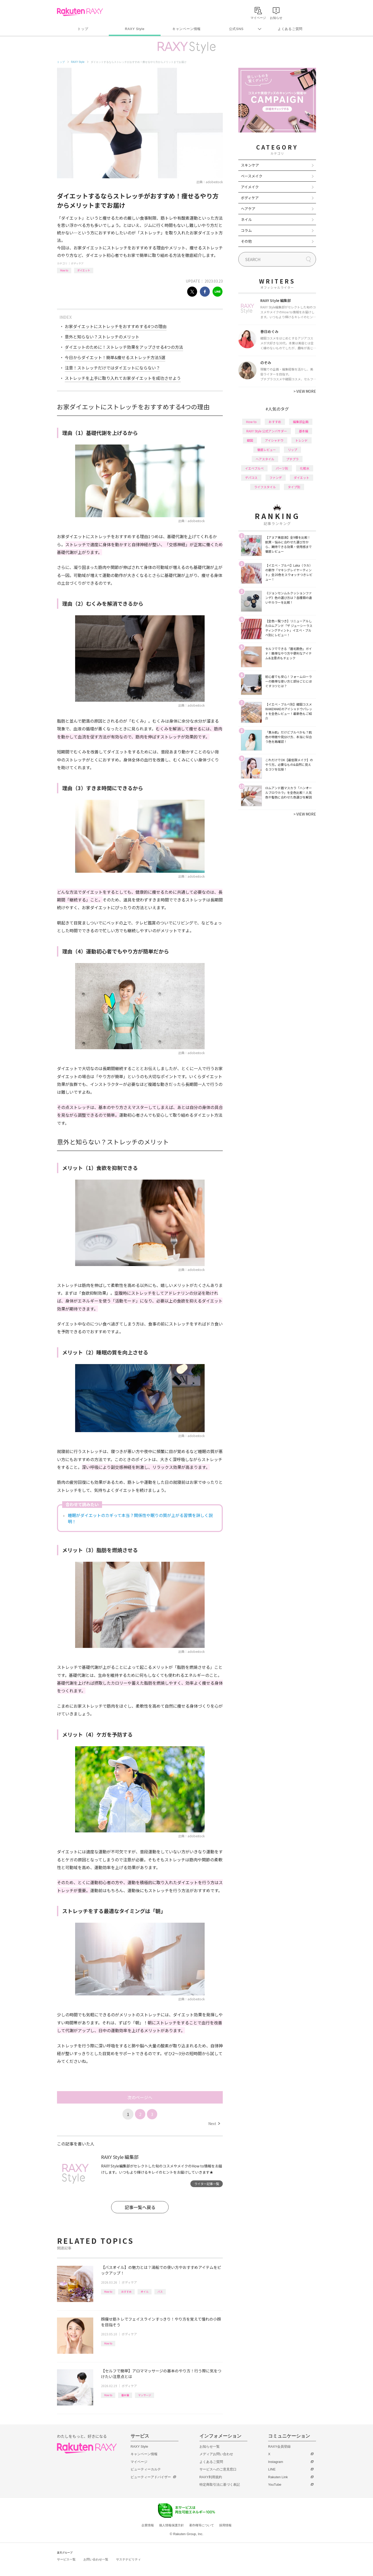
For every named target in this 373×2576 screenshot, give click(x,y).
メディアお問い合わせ (216, 2454)
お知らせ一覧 (209, 2446)
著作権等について (201, 2525)
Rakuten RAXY (80, 12)
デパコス (251, 477)
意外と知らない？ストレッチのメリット (102, 337)
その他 (246, 241)
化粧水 (304, 468)
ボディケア (77, 263)
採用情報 (225, 2525)
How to (64, 270)
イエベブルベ (254, 468)
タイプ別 (294, 487)
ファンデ (275, 477)
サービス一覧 (66, 2559)
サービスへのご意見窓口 (217, 2469)
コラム (246, 230)
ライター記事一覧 (206, 2183)
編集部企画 (301, 421)
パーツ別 (282, 468)
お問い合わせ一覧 (95, 2559)
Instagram (275, 2462)
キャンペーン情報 (186, 29)
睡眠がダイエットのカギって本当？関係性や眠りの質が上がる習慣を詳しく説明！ (140, 1518)
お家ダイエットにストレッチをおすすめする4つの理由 (116, 326)
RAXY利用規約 (210, 2477)
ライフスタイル (265, 487)
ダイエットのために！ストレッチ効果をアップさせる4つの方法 (124, 347)
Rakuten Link (278, 2477)
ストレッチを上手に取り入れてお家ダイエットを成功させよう (123, 378)
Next (214, 2123)
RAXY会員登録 (279, 2446)
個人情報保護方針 (171, 2525)
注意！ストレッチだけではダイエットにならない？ (112, 368)
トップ (82, 29)
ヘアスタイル (265, 459)
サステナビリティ (128, 2559)
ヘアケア (248, 208)
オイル (144, 2291)
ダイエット (83, 270)
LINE (272, 2469)
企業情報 (147, 2525)
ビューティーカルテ (146, 2469)
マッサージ (144, 2395)
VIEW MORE (304, 391)
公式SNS (236, 29)
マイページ (139, 2462)
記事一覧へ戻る (140, 2207)
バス (160, 2291)
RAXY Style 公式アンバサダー (266, 431)
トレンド (301, 440)
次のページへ (139, 2097)
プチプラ (292, 459)
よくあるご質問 (290, 29)
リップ (292, 449)
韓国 (250, 440)
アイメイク (250, 186)
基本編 (125, 2395)
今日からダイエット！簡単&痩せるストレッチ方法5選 (115, 357)
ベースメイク (251, 176)
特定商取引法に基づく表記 (219, 2484)
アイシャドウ (274, 440)
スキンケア (250, 165)
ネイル (246, 219)
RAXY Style (134, 29)
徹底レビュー (266, 449)
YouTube (274, 2484)
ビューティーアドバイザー (151, 2477)
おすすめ (126, 2291)
